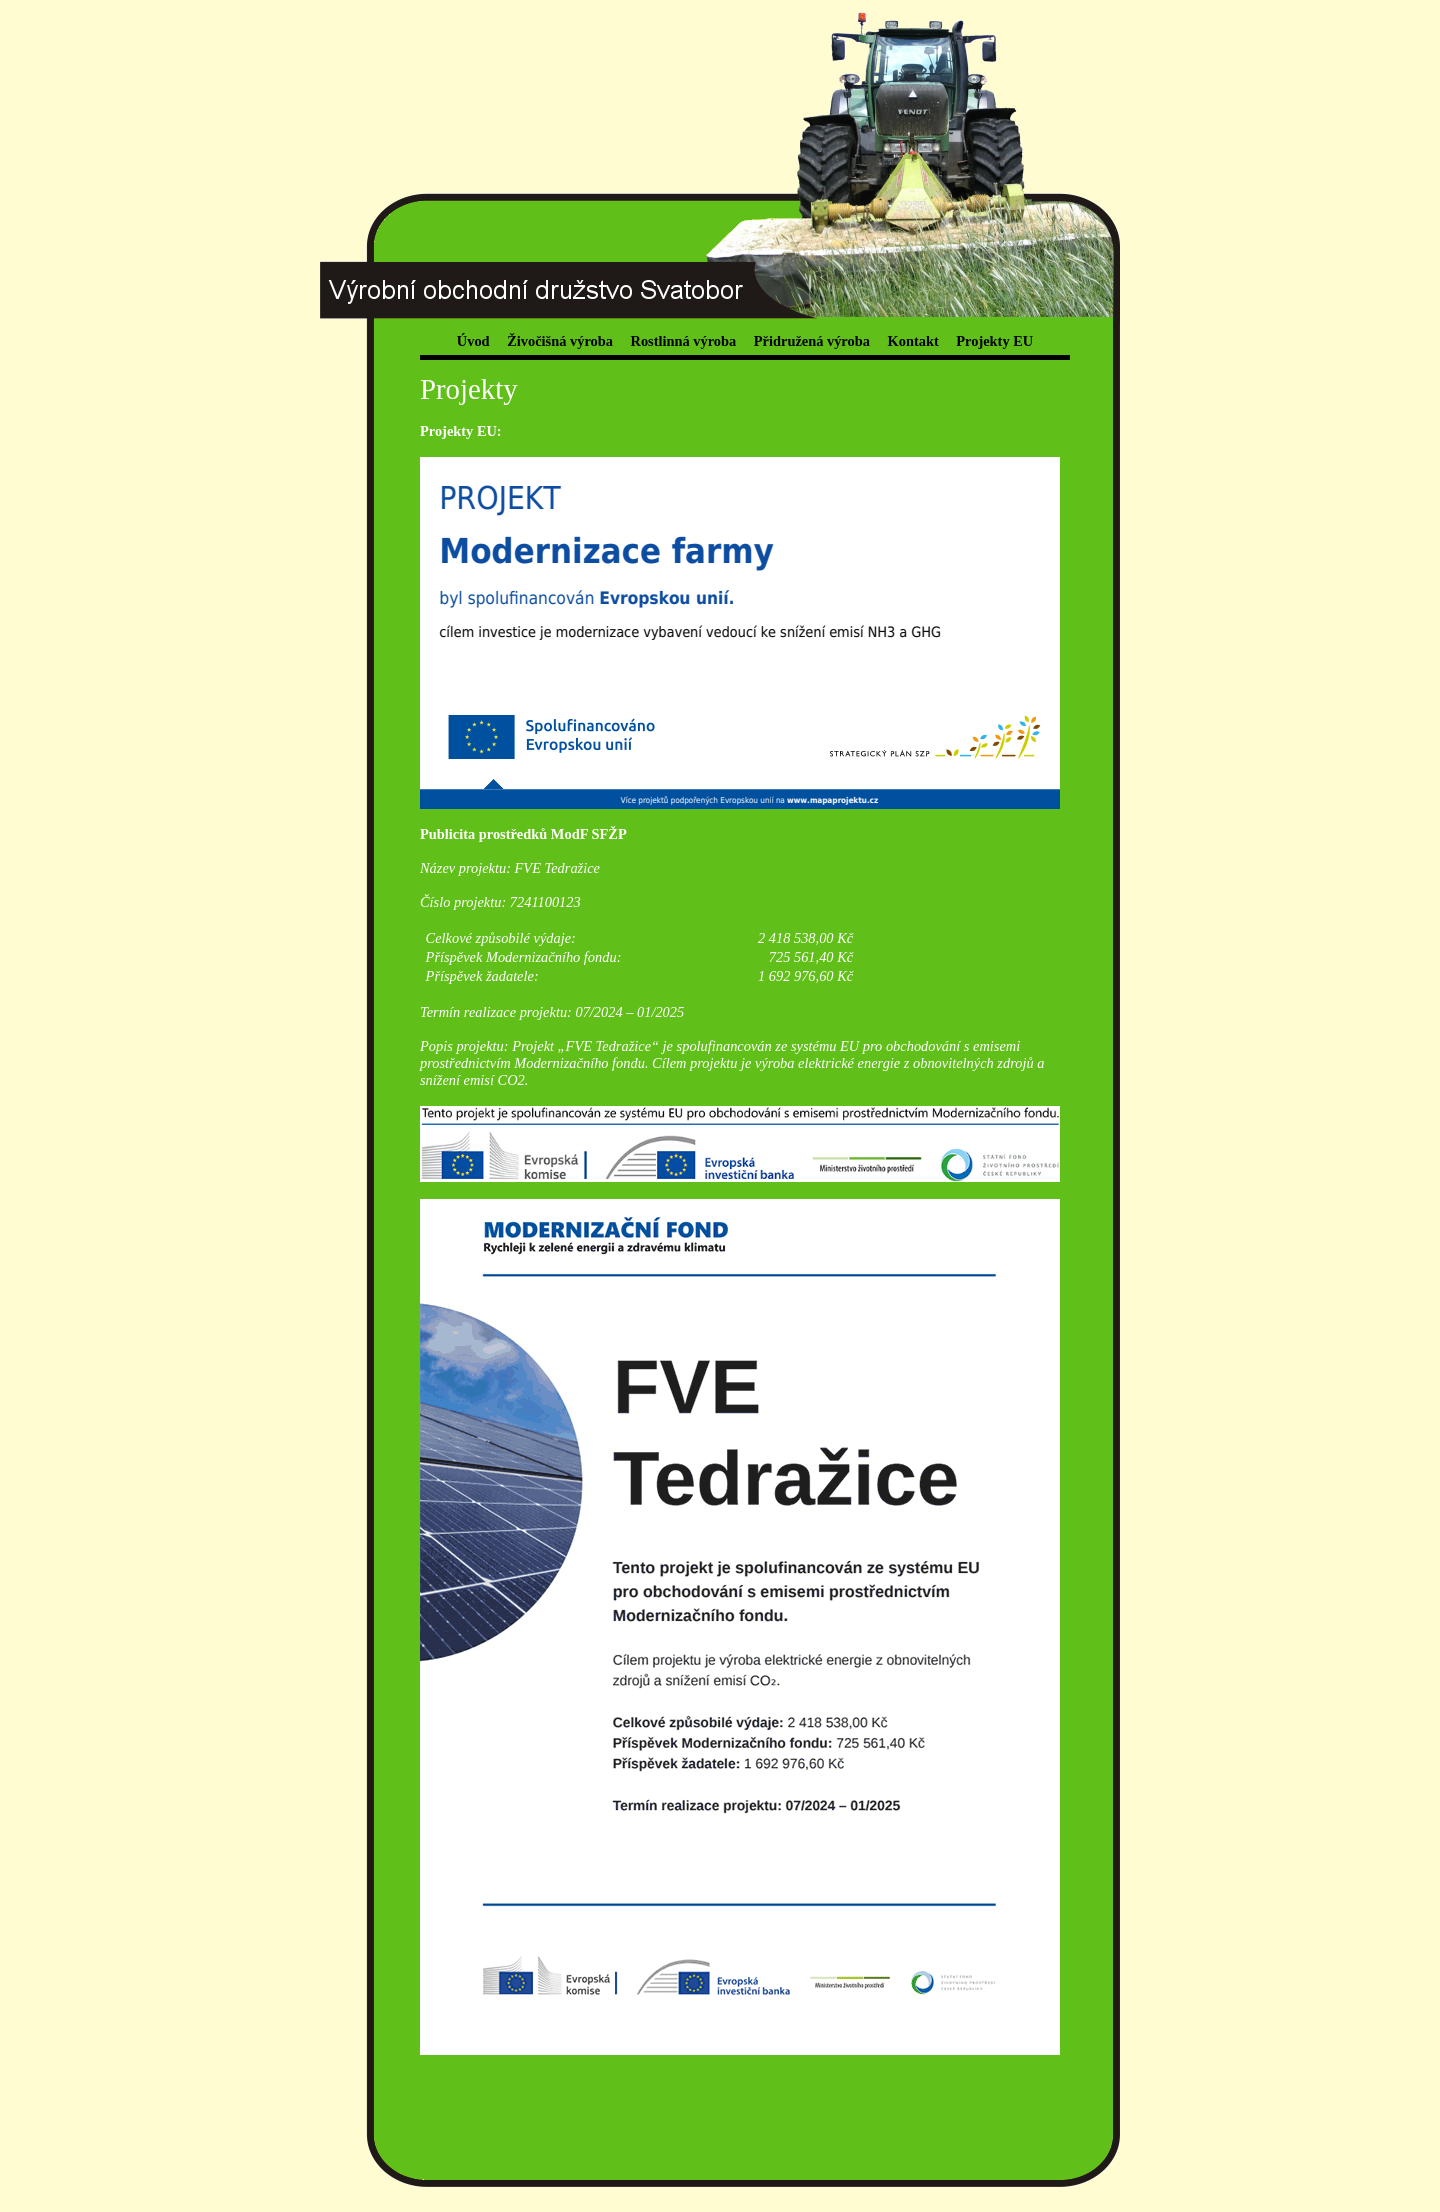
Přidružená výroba (812, 341)
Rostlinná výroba (684, 341)
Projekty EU (994, 341)
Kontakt (913, 341)
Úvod (473, 341)
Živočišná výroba (560, 341)
